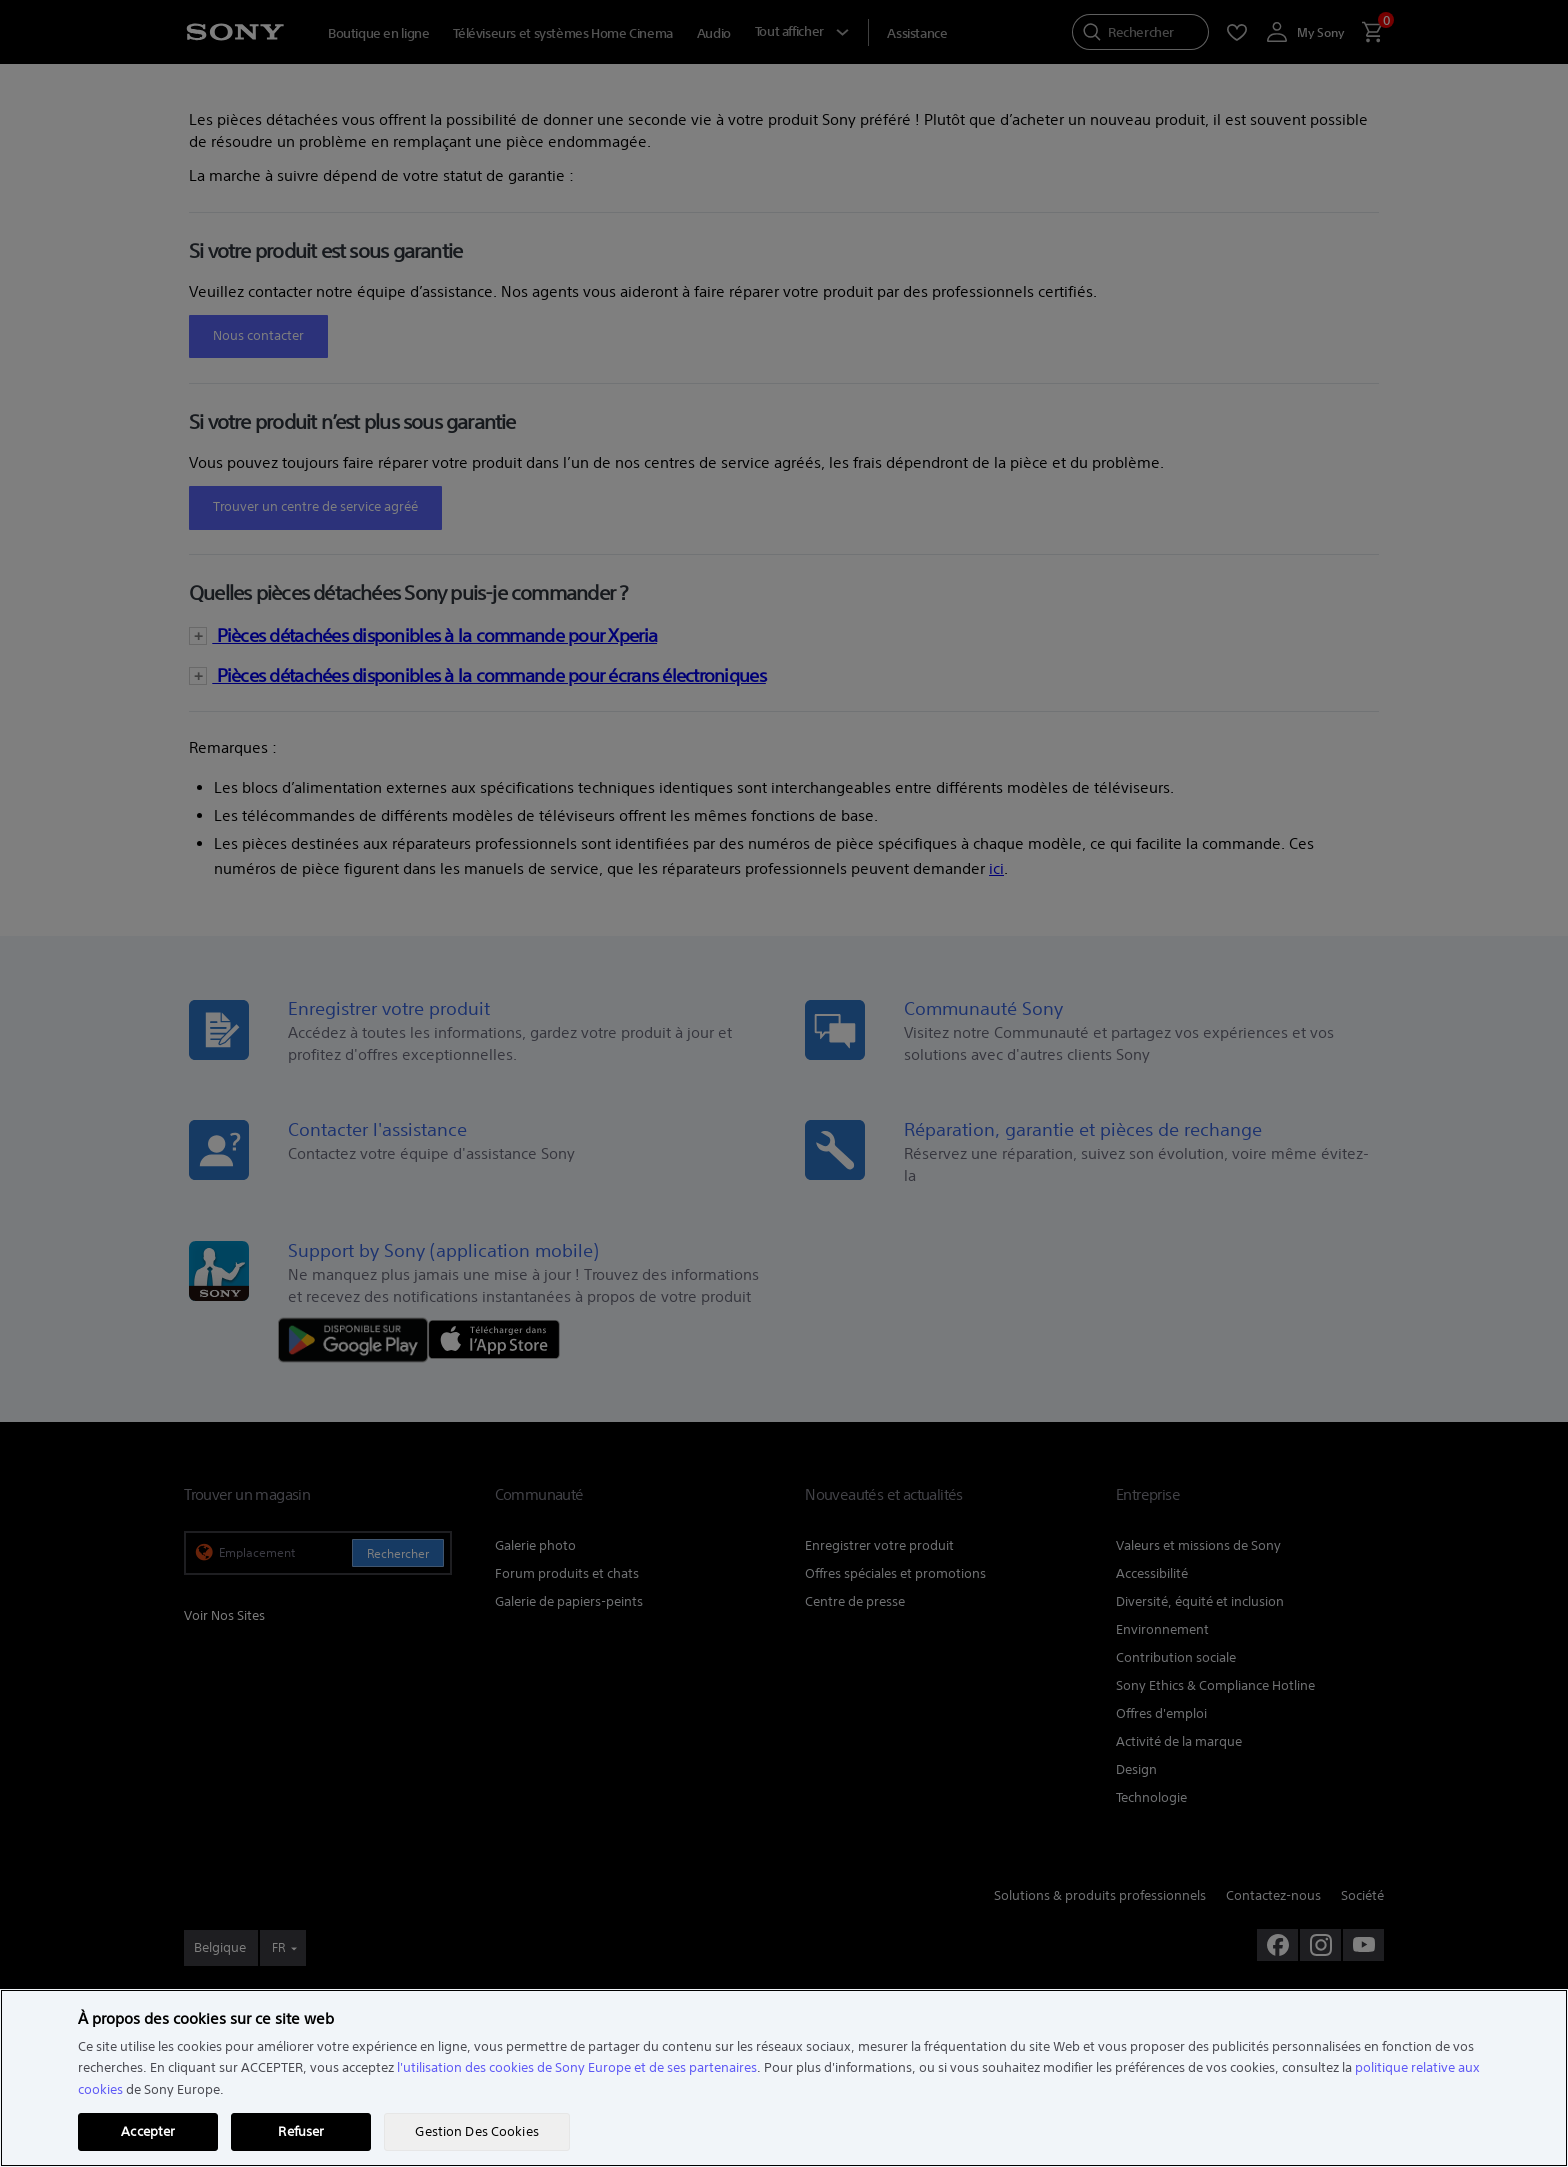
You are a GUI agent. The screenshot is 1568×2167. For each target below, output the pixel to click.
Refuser (301, 2131)
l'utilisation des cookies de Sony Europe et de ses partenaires (577, 2067)
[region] (784, 2078)
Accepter (148, 2131)
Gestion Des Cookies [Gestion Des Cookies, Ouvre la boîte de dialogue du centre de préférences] (476, 2131)
